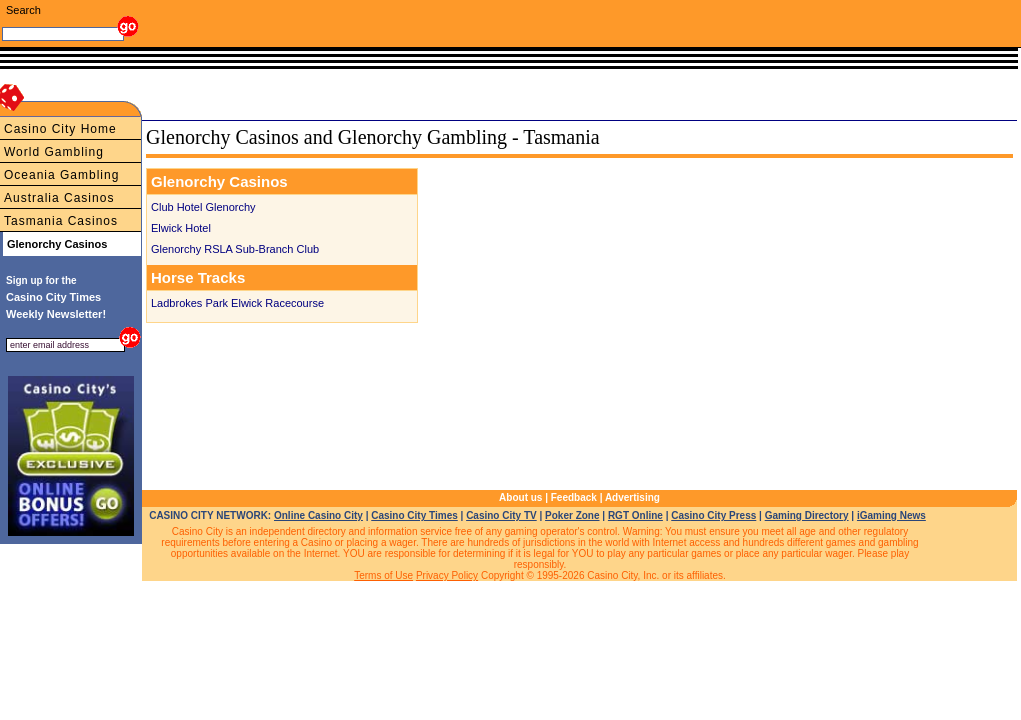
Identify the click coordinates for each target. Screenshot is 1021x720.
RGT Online (635, 515)
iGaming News (891, 515)
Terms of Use (383, 575)
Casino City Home (60, 129)
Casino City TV (501, 515)
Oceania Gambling (61, 175)
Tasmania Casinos (61, 221)
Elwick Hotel (181, 228)
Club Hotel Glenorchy (203, 207)
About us (520, 497)
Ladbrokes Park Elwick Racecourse (237, 303)
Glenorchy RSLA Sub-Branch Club (235, 249)
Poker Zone (572, 515)
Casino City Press (713, 515)
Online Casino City (318, 515)
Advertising (632, 497)
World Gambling (54, 152)
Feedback (574, 497)
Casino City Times (414, 515)
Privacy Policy (447, 575)
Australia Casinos (59, 198)
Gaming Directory (807, 515)
